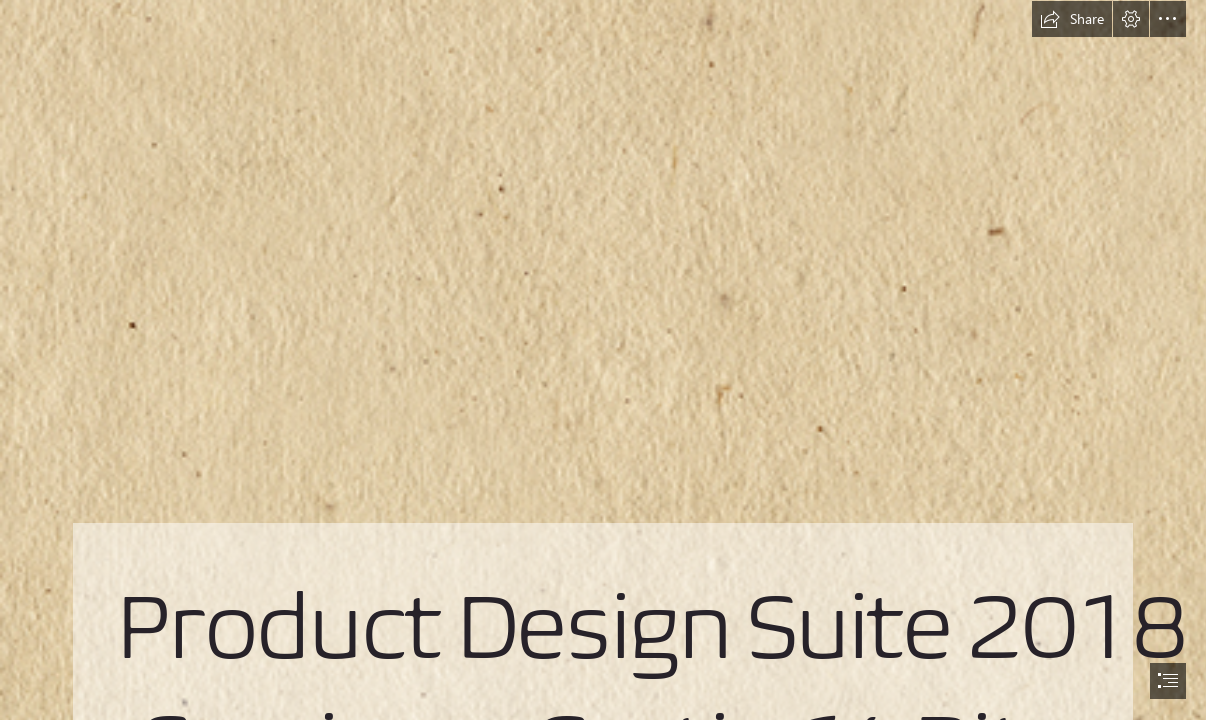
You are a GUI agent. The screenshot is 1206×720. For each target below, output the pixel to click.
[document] (603, 360)
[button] (1072, 19)
